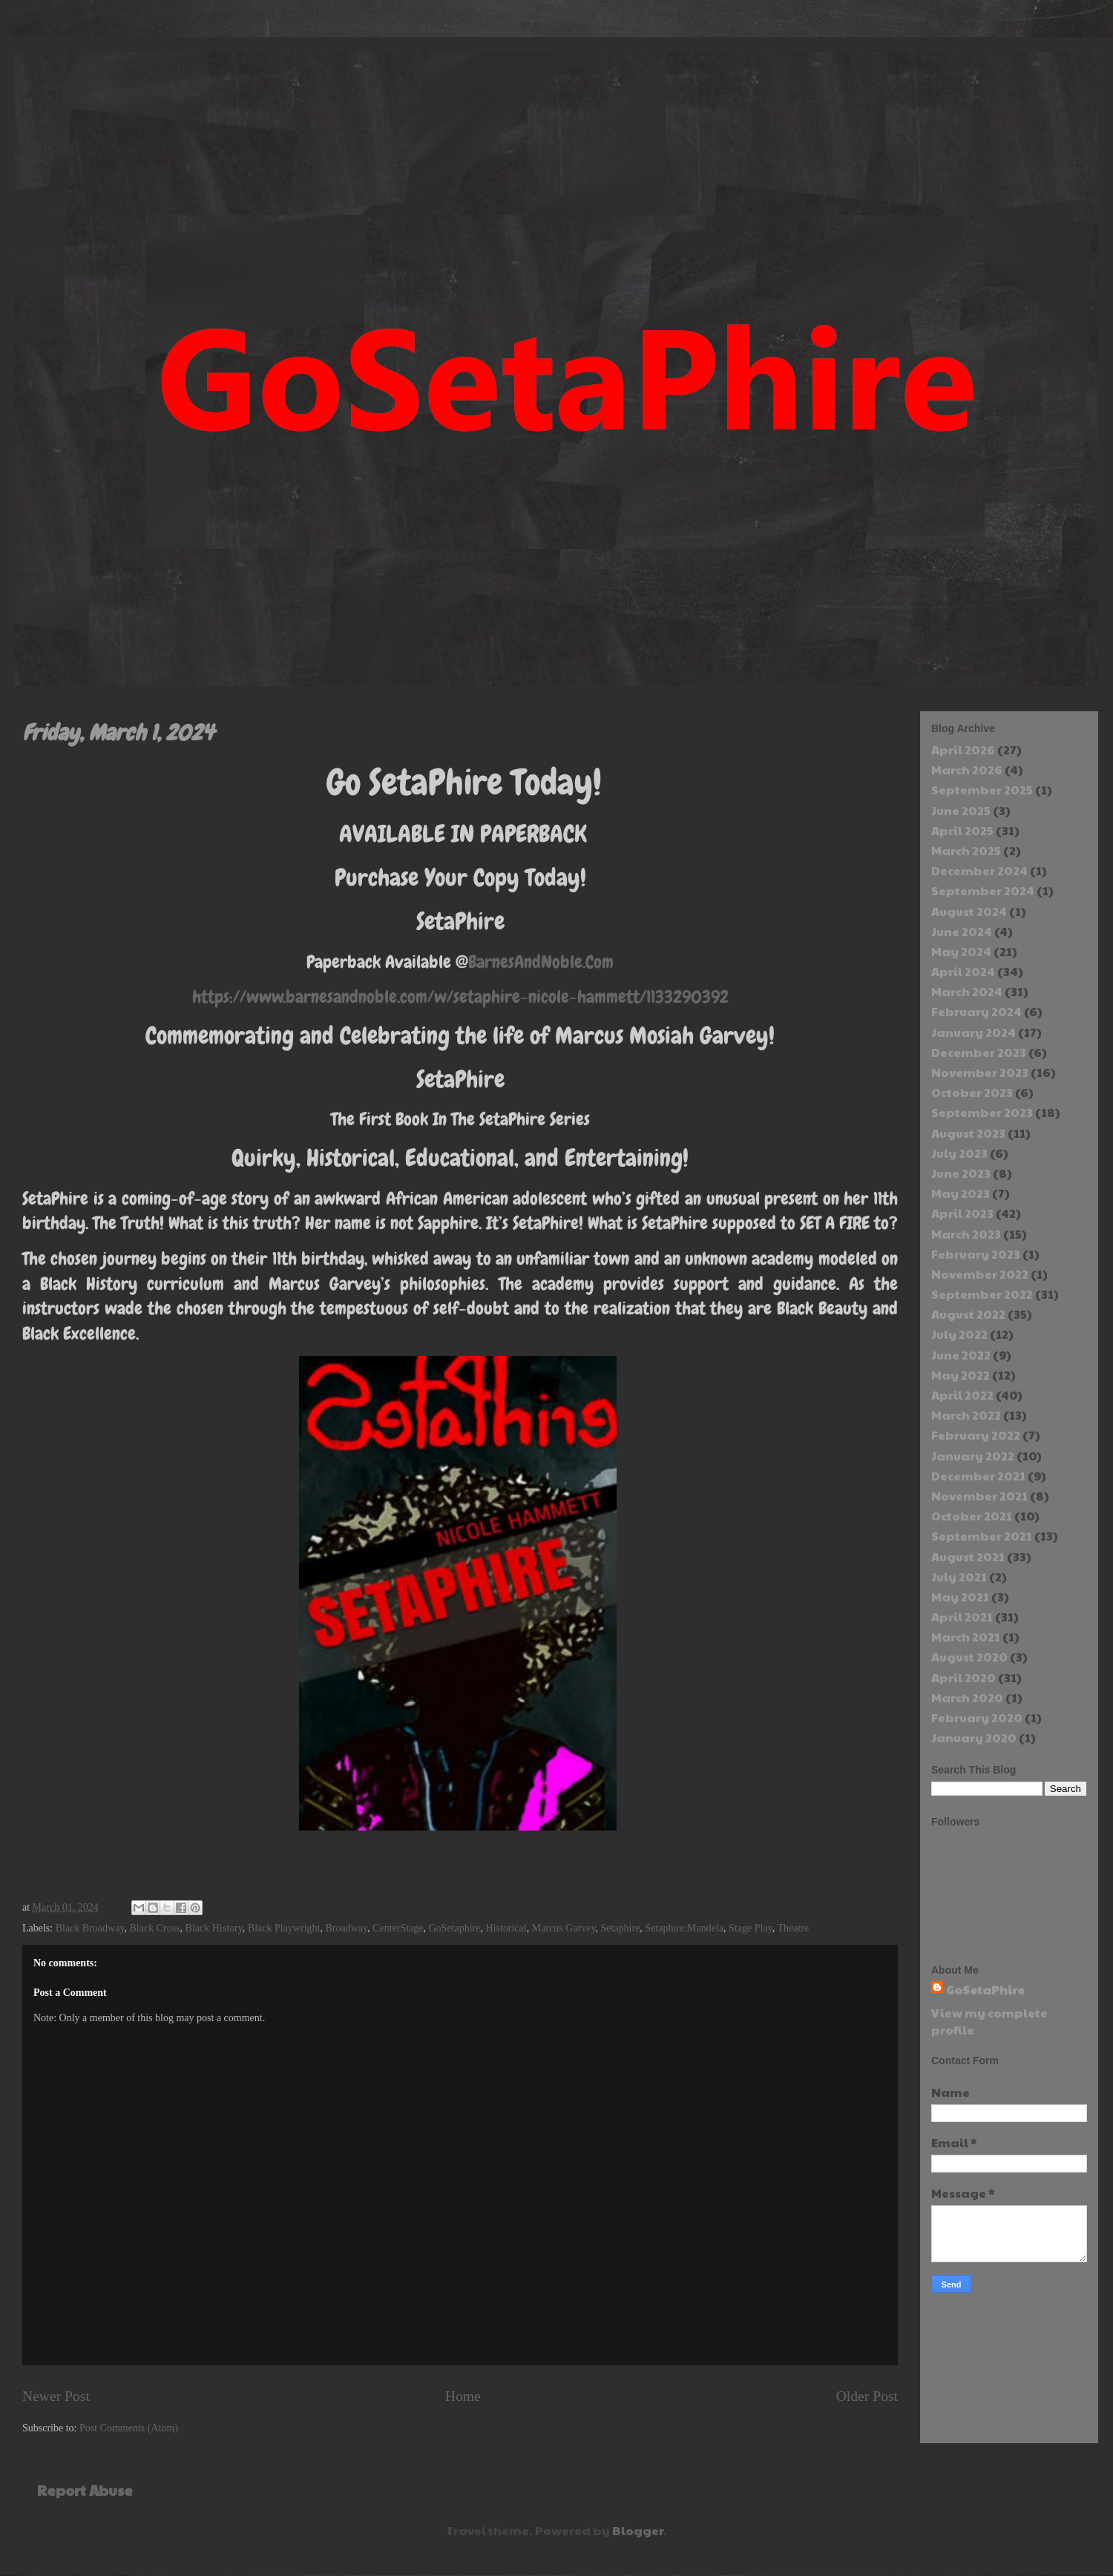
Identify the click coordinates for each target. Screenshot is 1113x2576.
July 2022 (959, 1334)
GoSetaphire (455, 1928)
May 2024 (961, 951)
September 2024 (982, 890)
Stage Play (750, 1928)
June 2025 (961, 810)
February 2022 (975, 1434)
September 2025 (982, 789)
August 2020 (969, 1656)
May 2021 (960, 1596)
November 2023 (979, 1072)
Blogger (637, 2530)
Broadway (346, 1928)
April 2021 (962, 1616)
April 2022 (962, 1394)
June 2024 (961, 931)
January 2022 (972, 1455)
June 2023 (961, 1173)
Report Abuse (85, 2490)
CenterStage (397, 1928)
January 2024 (973, 1032)
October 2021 (971, 1515)
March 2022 (966, 1414)
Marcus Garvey (564, 1928)
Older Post (867, 2396)
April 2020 (963, 1677)
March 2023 (966, 1233)
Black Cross (155, 1928)
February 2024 (976, 1011)
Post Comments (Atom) (128, 2428)
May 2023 (960, 1193)
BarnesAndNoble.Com (541, 961)
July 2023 (959, 1153)
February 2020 (976, 1717)
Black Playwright (284, 1928)
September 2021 (981, 1535)
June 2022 (961, 1354)
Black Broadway (90, 1928)
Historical (505, 1928)
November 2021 (979, 1495)
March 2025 (966, 850)
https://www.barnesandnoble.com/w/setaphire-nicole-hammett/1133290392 (460, 996)
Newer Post (56, 2396)
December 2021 (978, 1475)
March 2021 (965, 1636)
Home (463, 2396)
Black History (214, 1928)
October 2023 (972, 1092)
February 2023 (975, 1253)
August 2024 (969, 911)
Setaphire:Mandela (684, 1928)
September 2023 (982, 1112)
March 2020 (967, 1697)
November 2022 (979, 1273)
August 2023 (968, 1133)
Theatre (793, 1928)
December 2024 (979, 870)
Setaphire (620, 1928)
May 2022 (960, 1374)
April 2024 (963, 971)
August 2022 (968, 1313)
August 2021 (968, 1556)
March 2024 (966, 991)
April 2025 (962, 830)
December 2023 (978, 1052)
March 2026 (966, 769)
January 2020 (974, 1737)
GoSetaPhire (985, 1989)
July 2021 (959, 1576)
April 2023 (962, 1213)
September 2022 (982, 1293)
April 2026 (963, 749)
